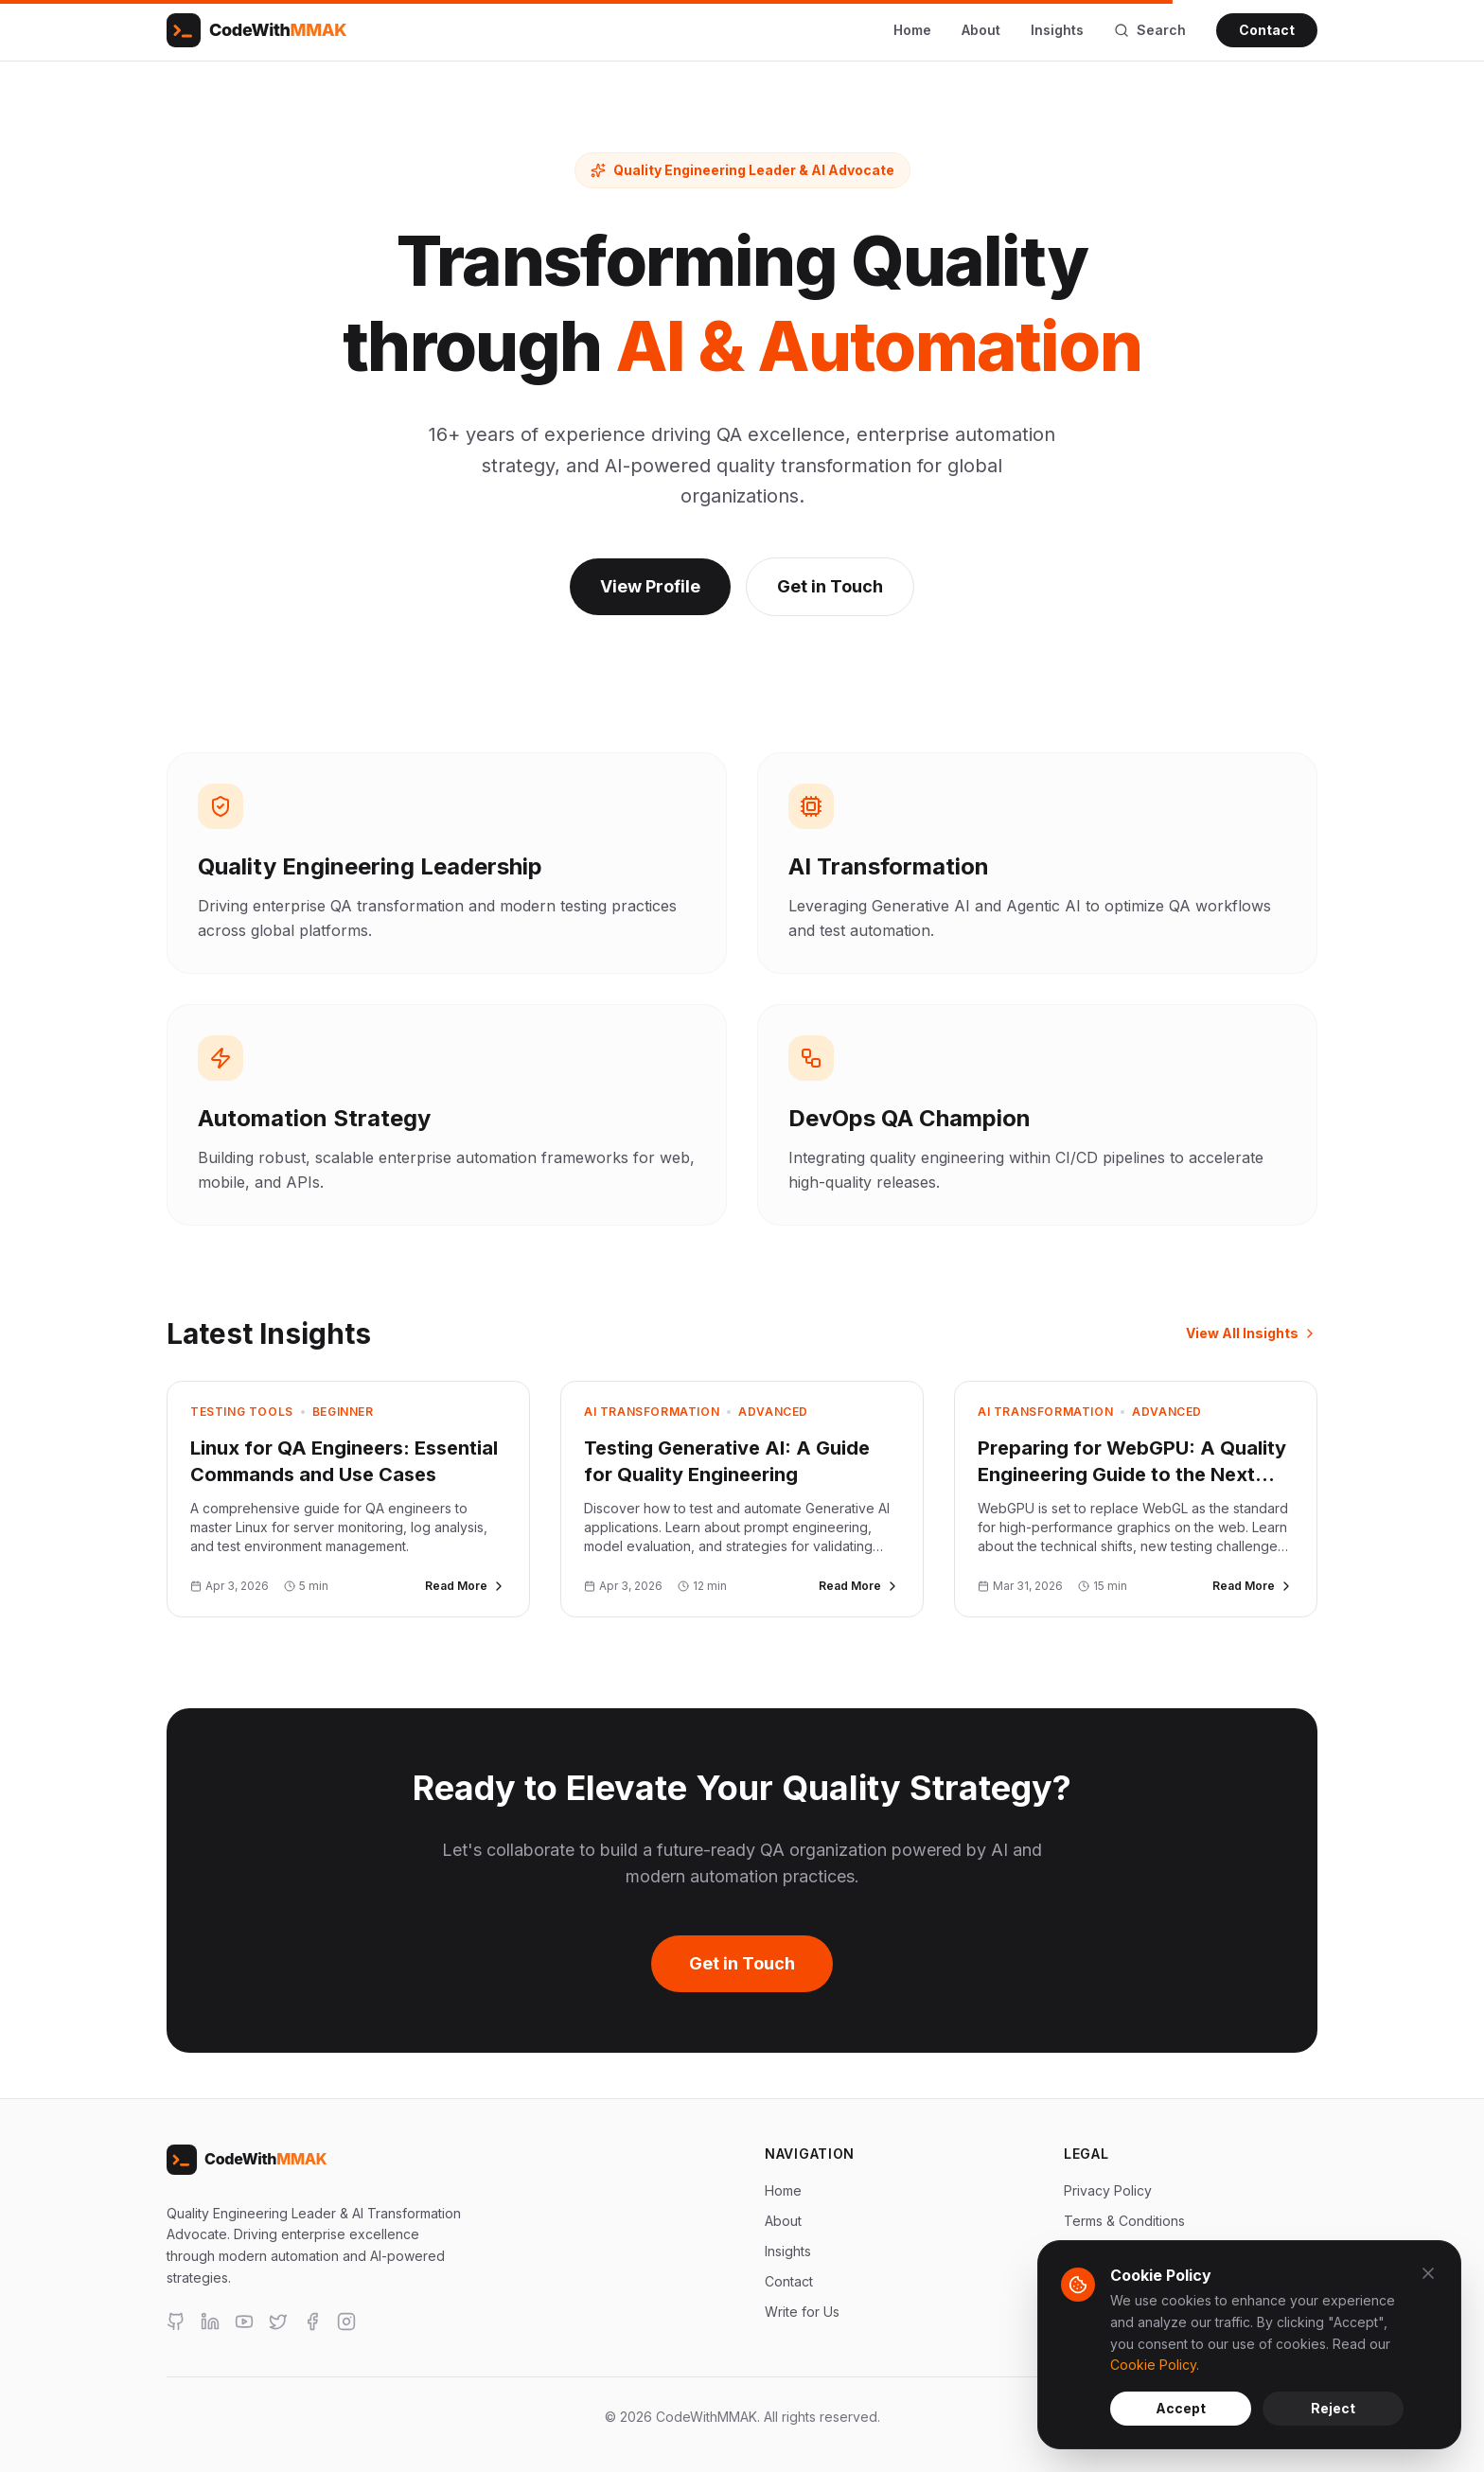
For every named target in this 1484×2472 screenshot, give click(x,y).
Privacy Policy (1108, 2190)
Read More (465, 1586)
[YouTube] (244, 2321)
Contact (1267, 30)
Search (1150, 30)
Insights (1057, 30)
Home (912, 30)
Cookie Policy (1153, 2365)
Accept (1181, 2408)
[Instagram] (346, 2321)
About (981, 30)
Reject (1333, 2408)
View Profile (650, 586)
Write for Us (802, 2312)
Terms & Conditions (1124, 2221)
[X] (278, 2321)
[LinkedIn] (210, 2321)
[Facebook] (312, 2321)
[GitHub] (176, 2321)
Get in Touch (830, 586)
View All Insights (1251, 1333)
